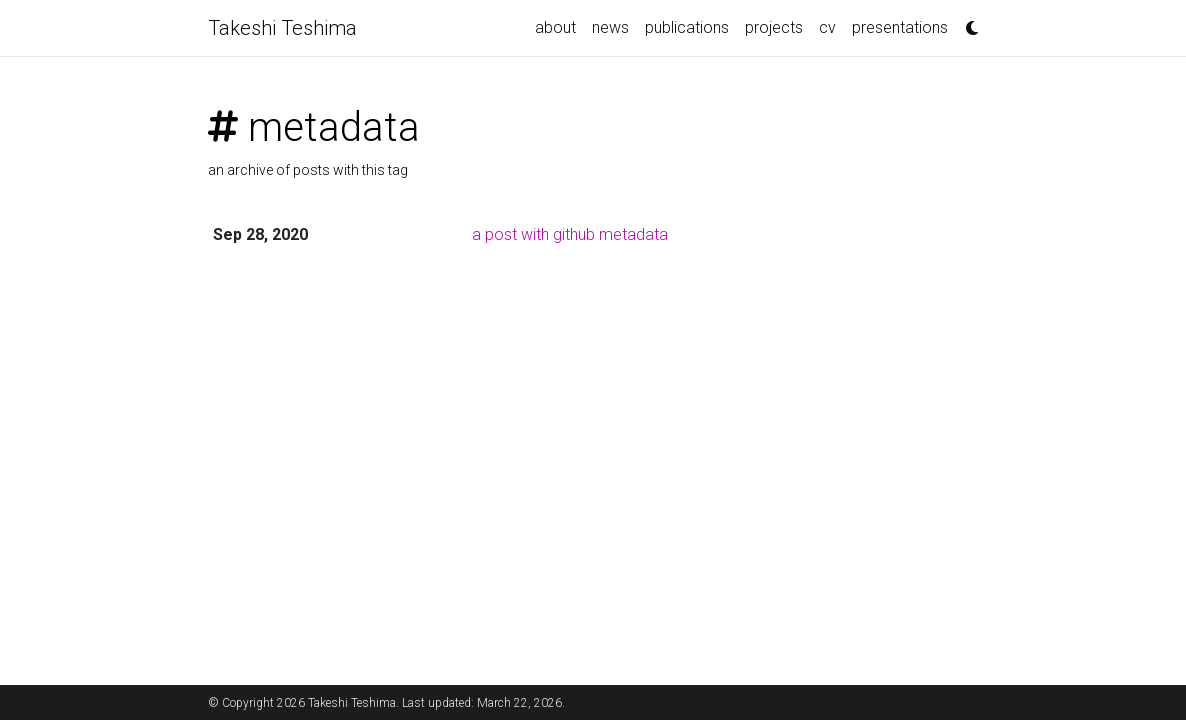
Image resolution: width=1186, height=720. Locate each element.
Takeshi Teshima (282, 28)
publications (687, 27)
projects (774, 27)
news (610, 27)
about (555, 27)
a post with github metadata (570, 234)
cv (827, 27)
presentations (900, 27)
